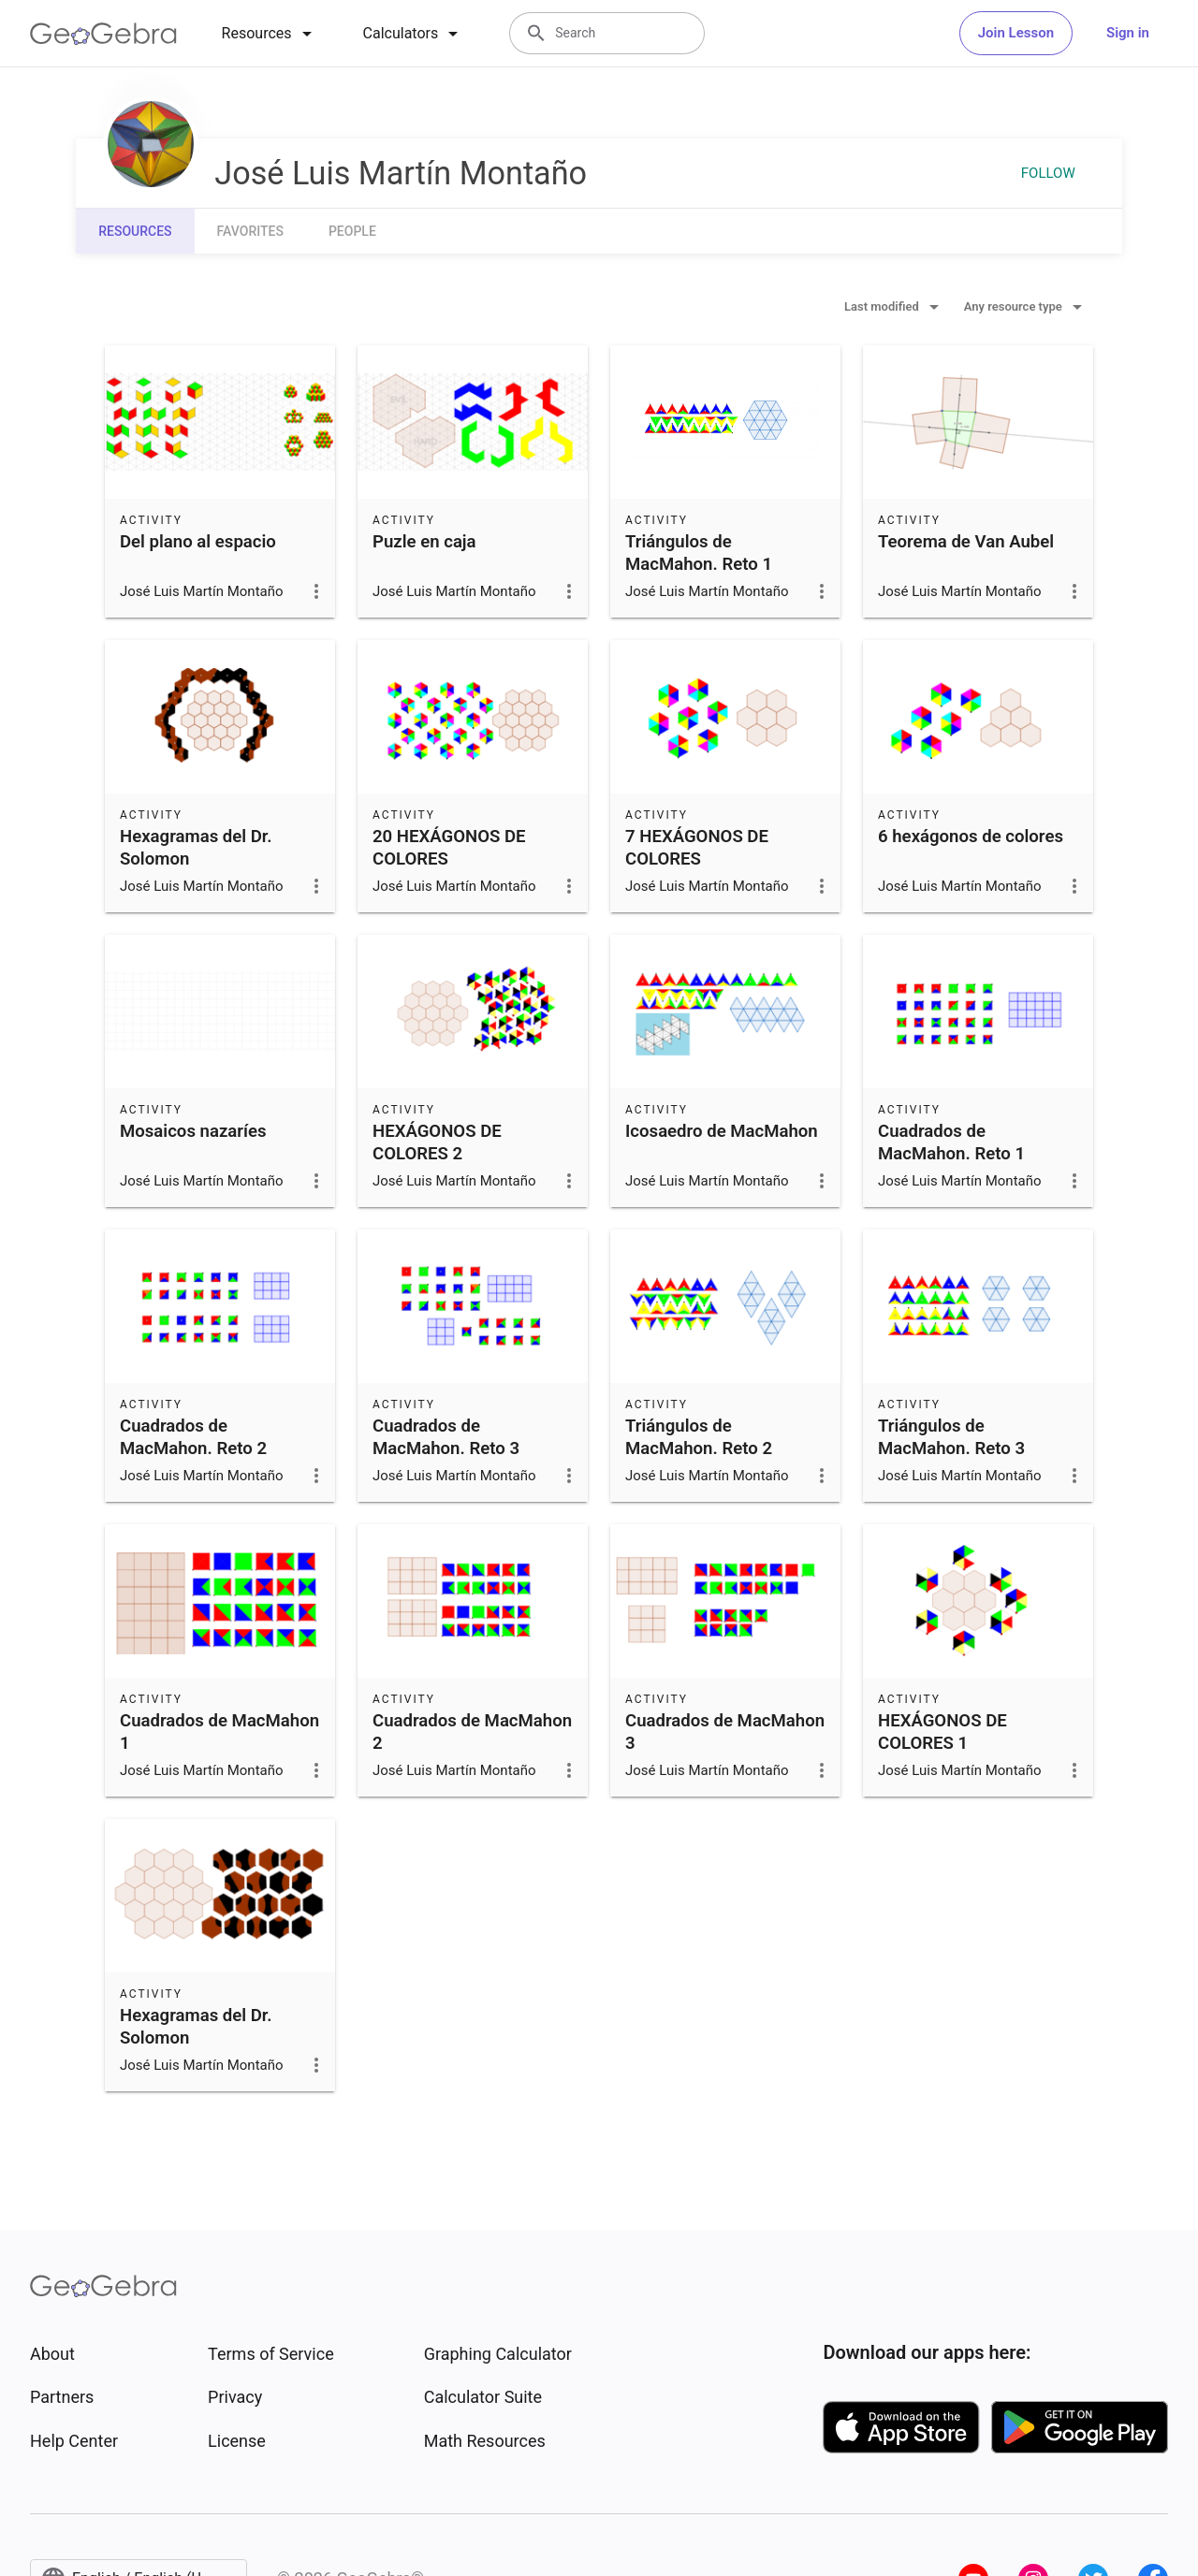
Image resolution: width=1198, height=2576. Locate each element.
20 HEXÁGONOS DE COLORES (449, 847)
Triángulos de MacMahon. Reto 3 (951, 1437)
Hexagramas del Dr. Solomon (195, 847)
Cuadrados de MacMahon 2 (472, 1732)
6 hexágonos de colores (970, 836)
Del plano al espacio (198, 541)
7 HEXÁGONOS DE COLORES (696, 847)
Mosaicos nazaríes (193, 1131)
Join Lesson (1016, 32)
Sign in (1127, 32)
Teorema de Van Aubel (966, 541)
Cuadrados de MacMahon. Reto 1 (951, 1142)
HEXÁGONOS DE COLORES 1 (942, 1732)
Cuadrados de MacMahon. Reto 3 (446, 1437)
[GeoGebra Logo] (103, 33)
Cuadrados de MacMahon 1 (219, 1732)
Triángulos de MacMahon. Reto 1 (698, 553)
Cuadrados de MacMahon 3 (725, 1732)
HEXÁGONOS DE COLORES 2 (437, 1142)
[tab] (270, 33)
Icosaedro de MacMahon (721, 1131)
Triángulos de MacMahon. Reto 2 (698, 1437)
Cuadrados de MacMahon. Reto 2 (193, 1437)
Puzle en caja (424, 541)
